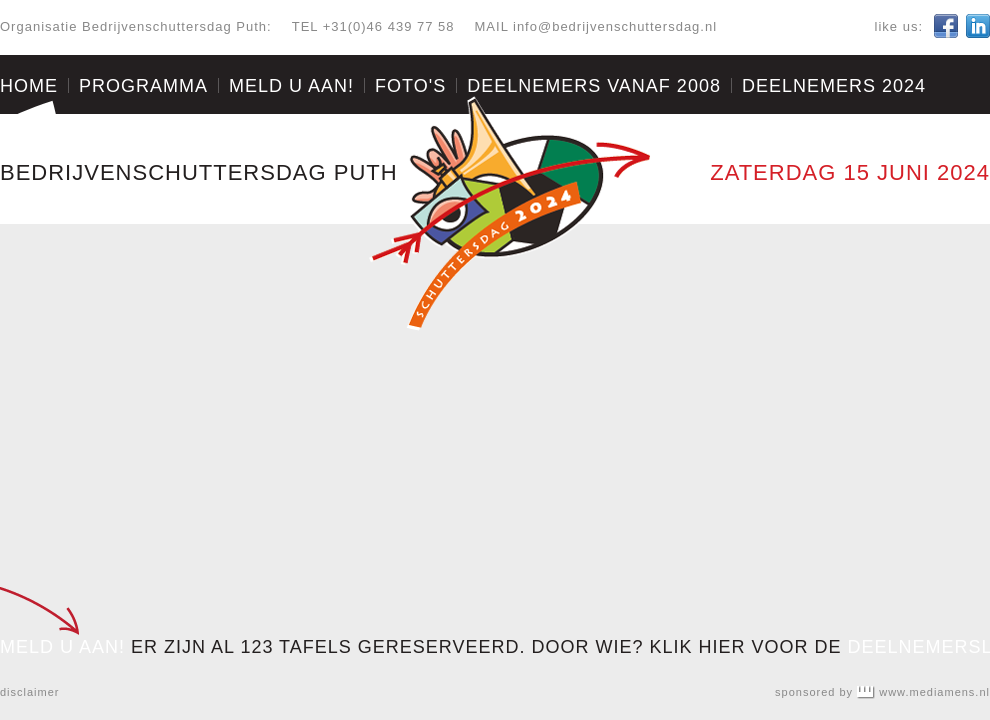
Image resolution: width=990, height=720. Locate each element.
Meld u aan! (291, 86)
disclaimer (30, 692)
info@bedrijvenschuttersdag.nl (615, 26)
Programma (143, 86)
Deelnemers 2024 (834, 86)
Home (29, 86)
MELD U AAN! (62, 647)
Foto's (410, 86)
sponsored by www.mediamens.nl (882, 692)
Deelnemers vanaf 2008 (594, 86)
